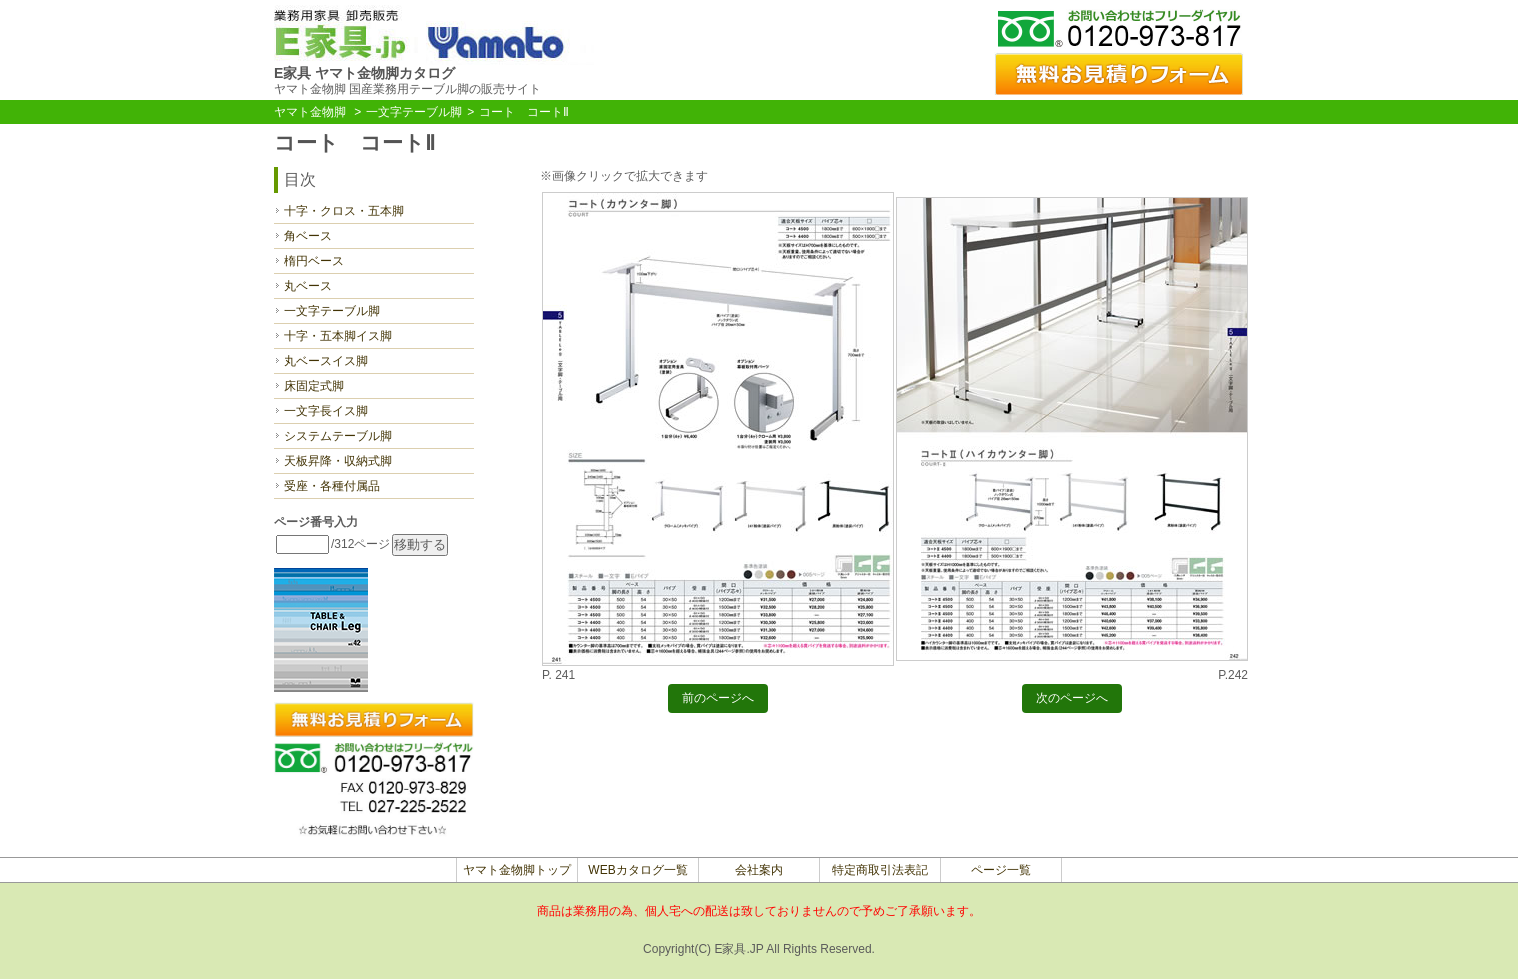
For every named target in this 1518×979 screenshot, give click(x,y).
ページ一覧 (1001, 870)
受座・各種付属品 (332, 486)
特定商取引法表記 (880, 870)
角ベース (308, 236)
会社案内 (759, 870)
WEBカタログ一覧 (637, 870)
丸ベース (308, 286)
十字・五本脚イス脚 (338, 336)
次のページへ (1072, 701)
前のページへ (718, 701)
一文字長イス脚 (326, 411)
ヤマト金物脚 (310, 112)
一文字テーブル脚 (414, 112)
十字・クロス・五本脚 (344, 211)
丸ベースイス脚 (326, 361)
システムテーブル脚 (338, 436)
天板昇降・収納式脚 (338, 461)
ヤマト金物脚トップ (517, 870)
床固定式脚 (314, 386)
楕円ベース (314, 261)
